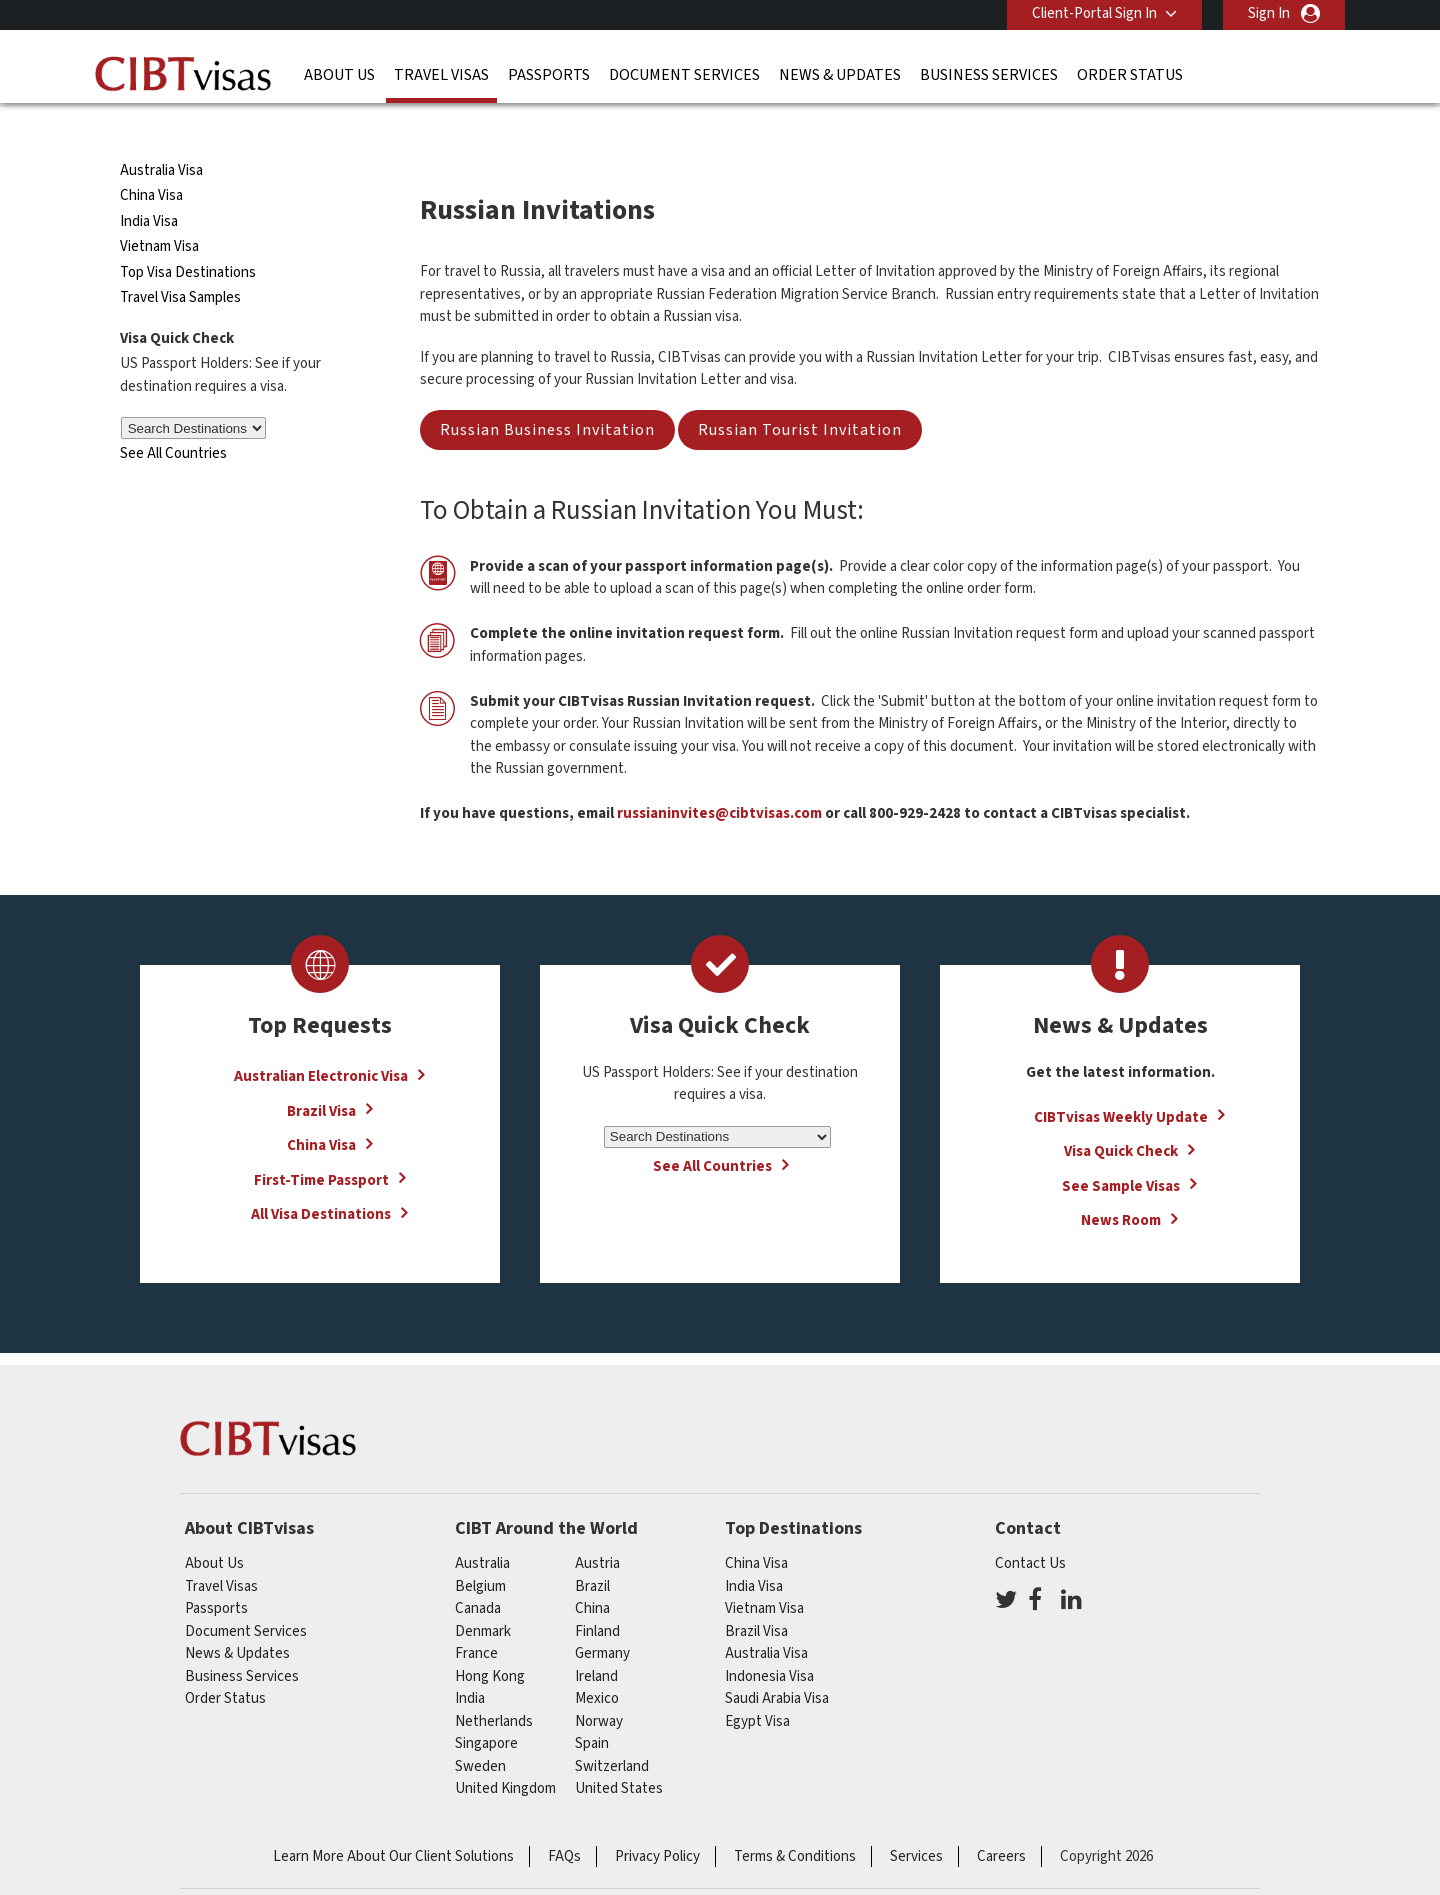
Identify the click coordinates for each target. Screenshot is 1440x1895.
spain (592, 1707)
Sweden (480, 1729)
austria (597, 1527)
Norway (599, 1684)
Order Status (1130, 75)
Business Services (989, 75)
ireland (596, 1639)
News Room (1121, 1184)
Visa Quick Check (1121, 1115)
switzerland (612, 1729)
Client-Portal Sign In (1094, 13)
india (470, 1662)
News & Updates (840, 75)
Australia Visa (161, 134)
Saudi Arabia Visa (777, 1662)
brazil (592, 1549)
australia (482, 1527)
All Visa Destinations (321, 1178)
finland (597, 1594)
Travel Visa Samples (180, 261)
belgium (480, 1549)
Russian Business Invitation (547, 394)
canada (478, 1572)
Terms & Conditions (795, 1819)
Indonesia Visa (769, 1639)
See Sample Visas (1121, 1149)
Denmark (483, 1594)
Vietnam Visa (159, 210)
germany (602, 1617)
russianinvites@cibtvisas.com (719, 777)
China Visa (153, 159)
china (592, 1572)
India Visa (149, 185)
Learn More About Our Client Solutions (393, 1819)
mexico (597, 1662)
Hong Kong (490, 1639)
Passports (549, 75)
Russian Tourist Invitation (800, 394)
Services (916, 1819)
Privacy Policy (657, 1819)
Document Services (684, 75)
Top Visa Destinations (188, 236)
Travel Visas (441, 75)
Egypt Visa (757, 1684)
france (476, 1617)
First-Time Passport (321, 1143)
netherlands (494, 1684)
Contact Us (1030, 1527)
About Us (339, 75)
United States (619, 1752)
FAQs (564, 1819)
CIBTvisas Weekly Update (1121, 1080)
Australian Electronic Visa (321, 1040)
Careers (1001, 1819)
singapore (486, 1707)
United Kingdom (505, 1752)
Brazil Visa (321, 1074)
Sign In (1269, 13)
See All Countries (173, 417)
